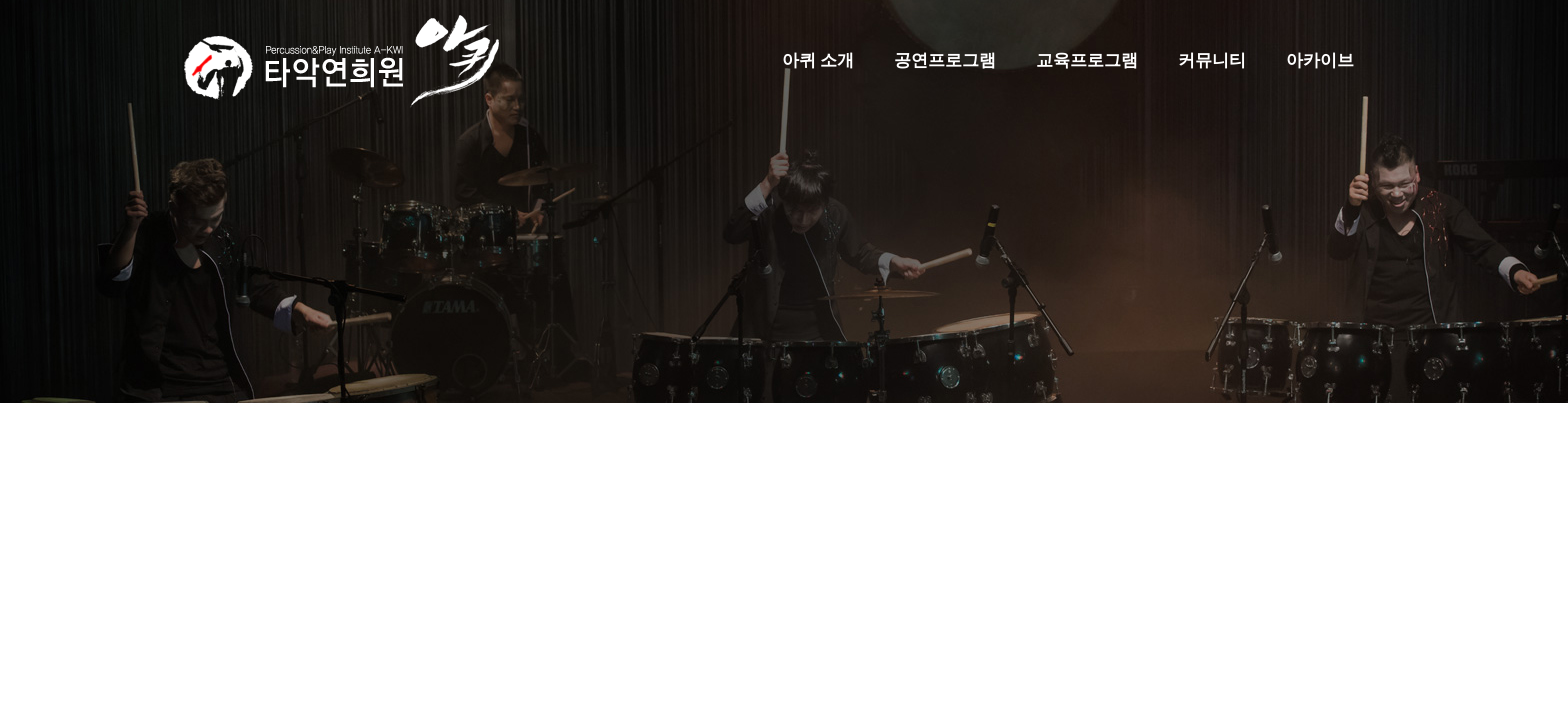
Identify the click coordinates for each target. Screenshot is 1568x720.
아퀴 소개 (818, 60)
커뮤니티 (1212, 60)
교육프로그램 (1087, 60)
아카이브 (1320, 60)
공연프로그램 (945, 60)
